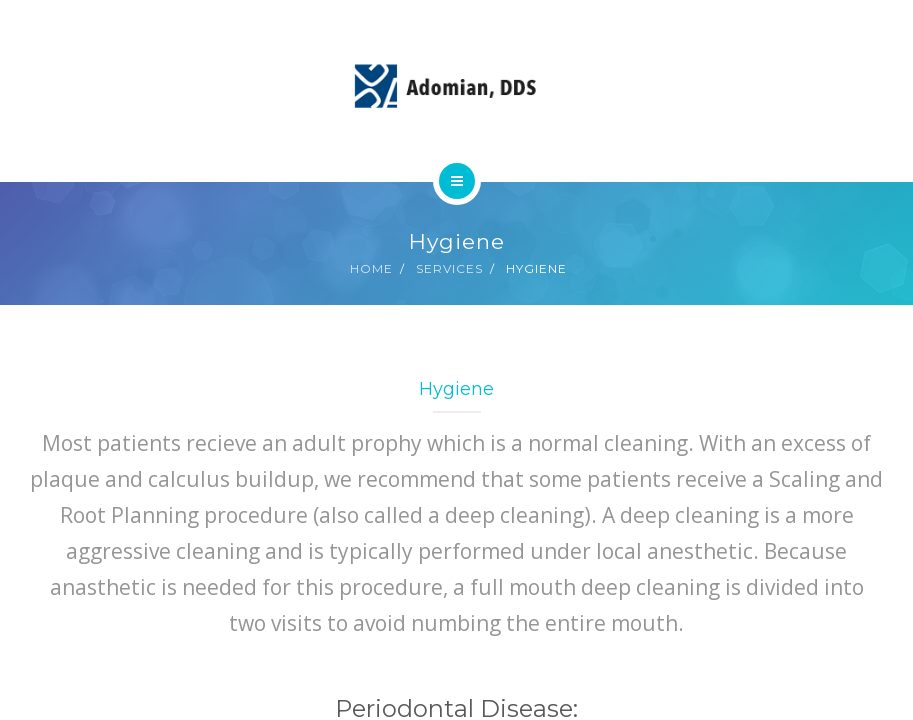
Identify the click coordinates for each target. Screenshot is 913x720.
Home (371, 268)
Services (449, 268)
